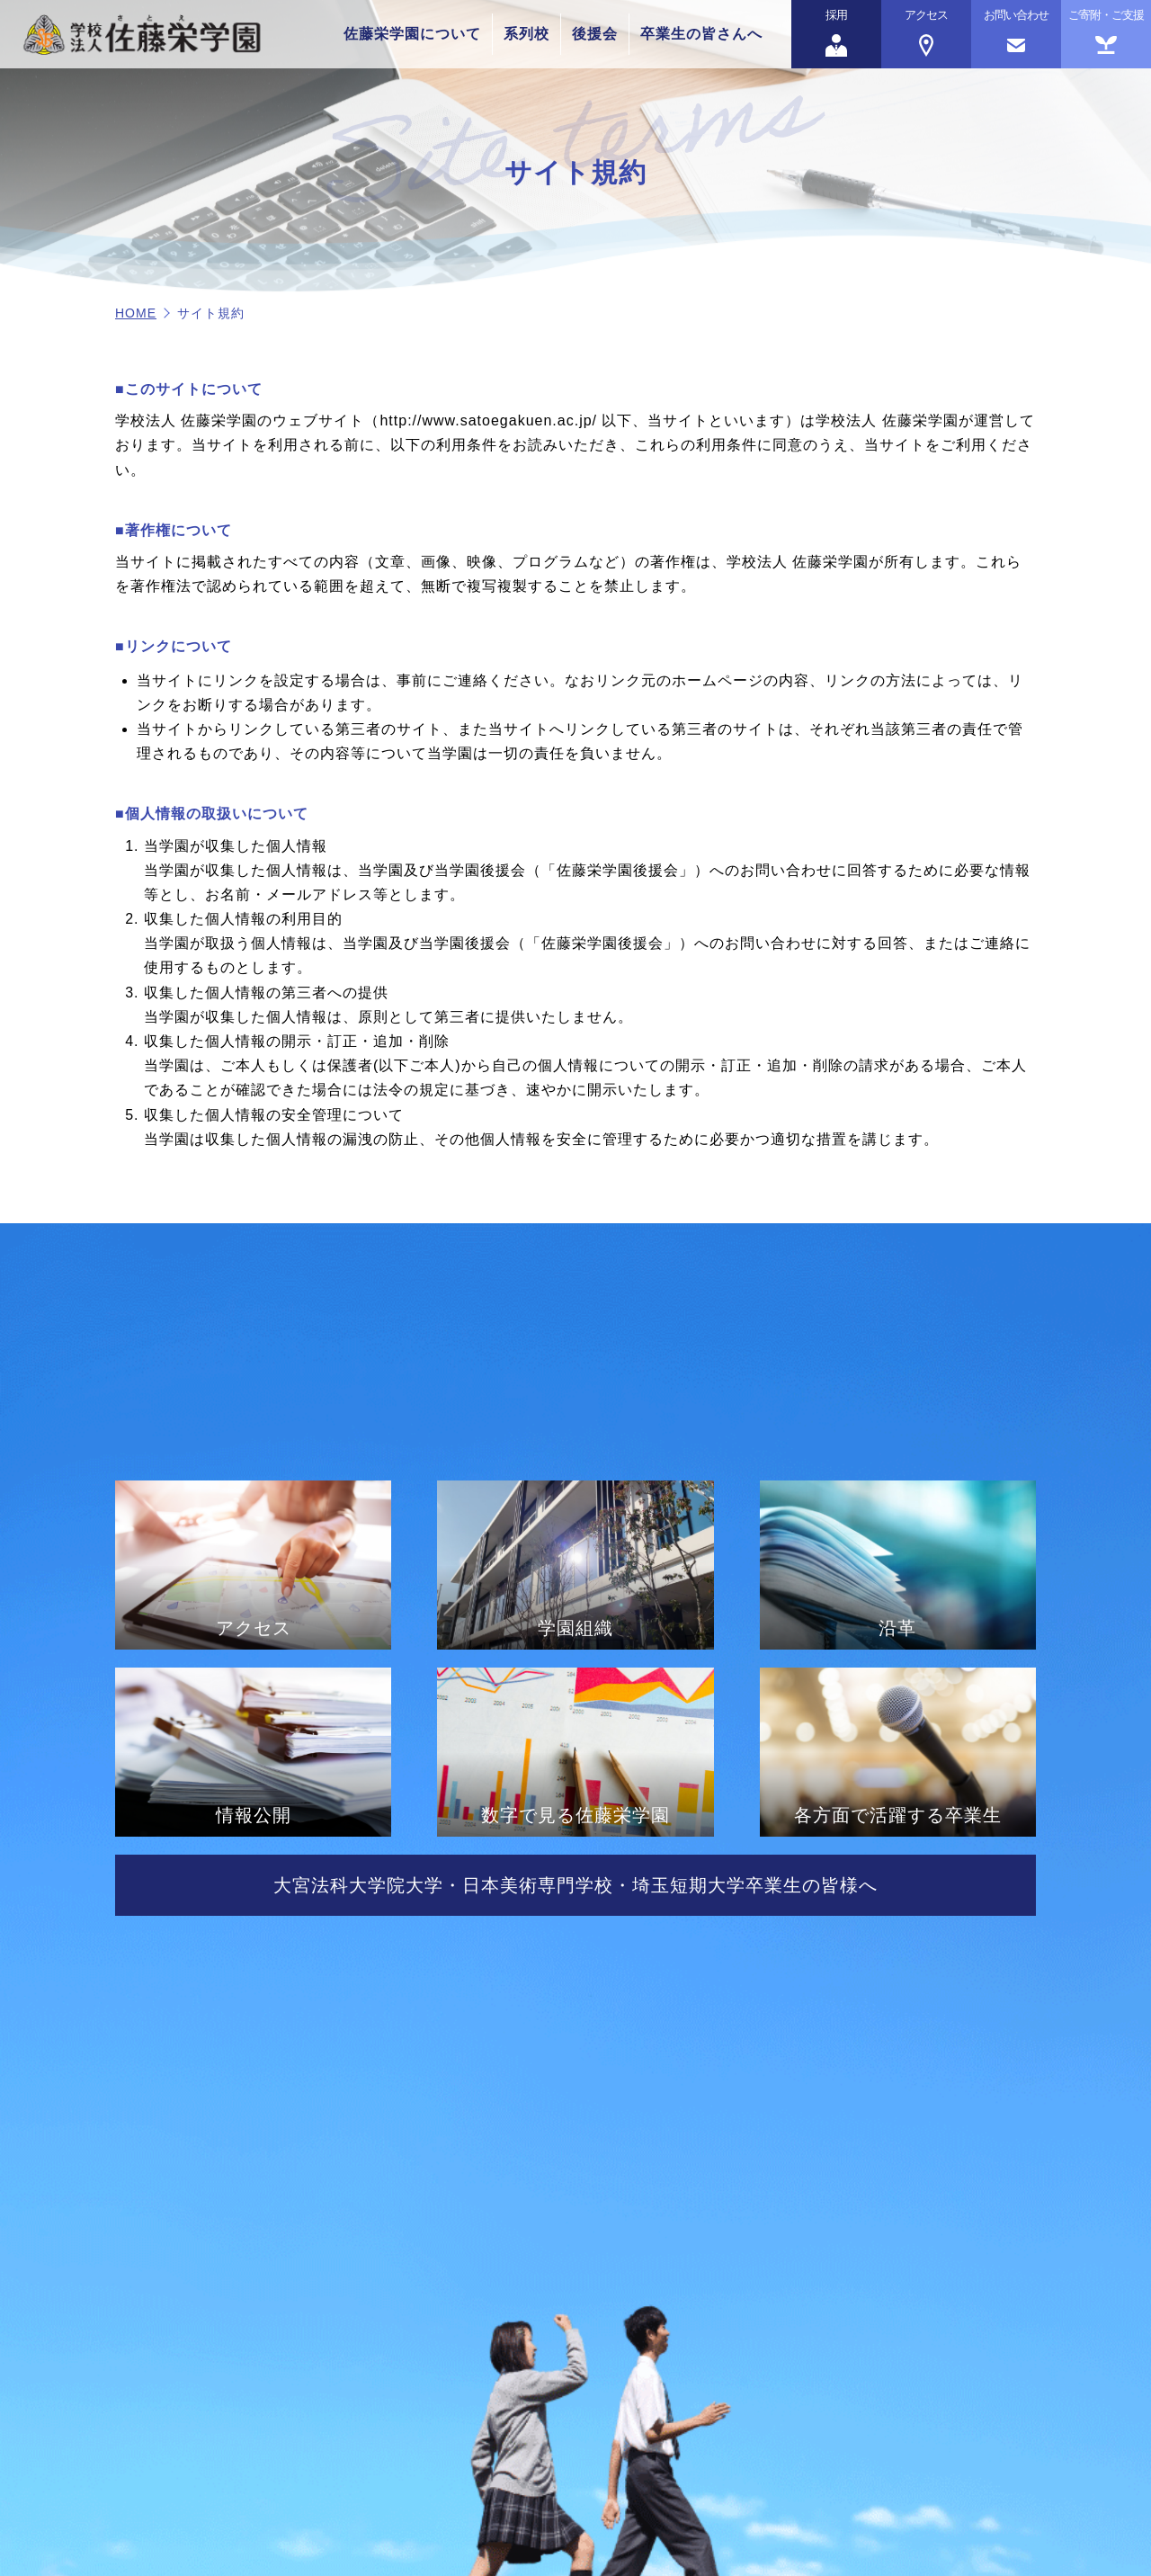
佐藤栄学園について (412, 33)
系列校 (526, 33)
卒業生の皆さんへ (701, 33)
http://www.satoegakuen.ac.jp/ (488, 420)
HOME (135, 313)
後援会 (595, 33)
